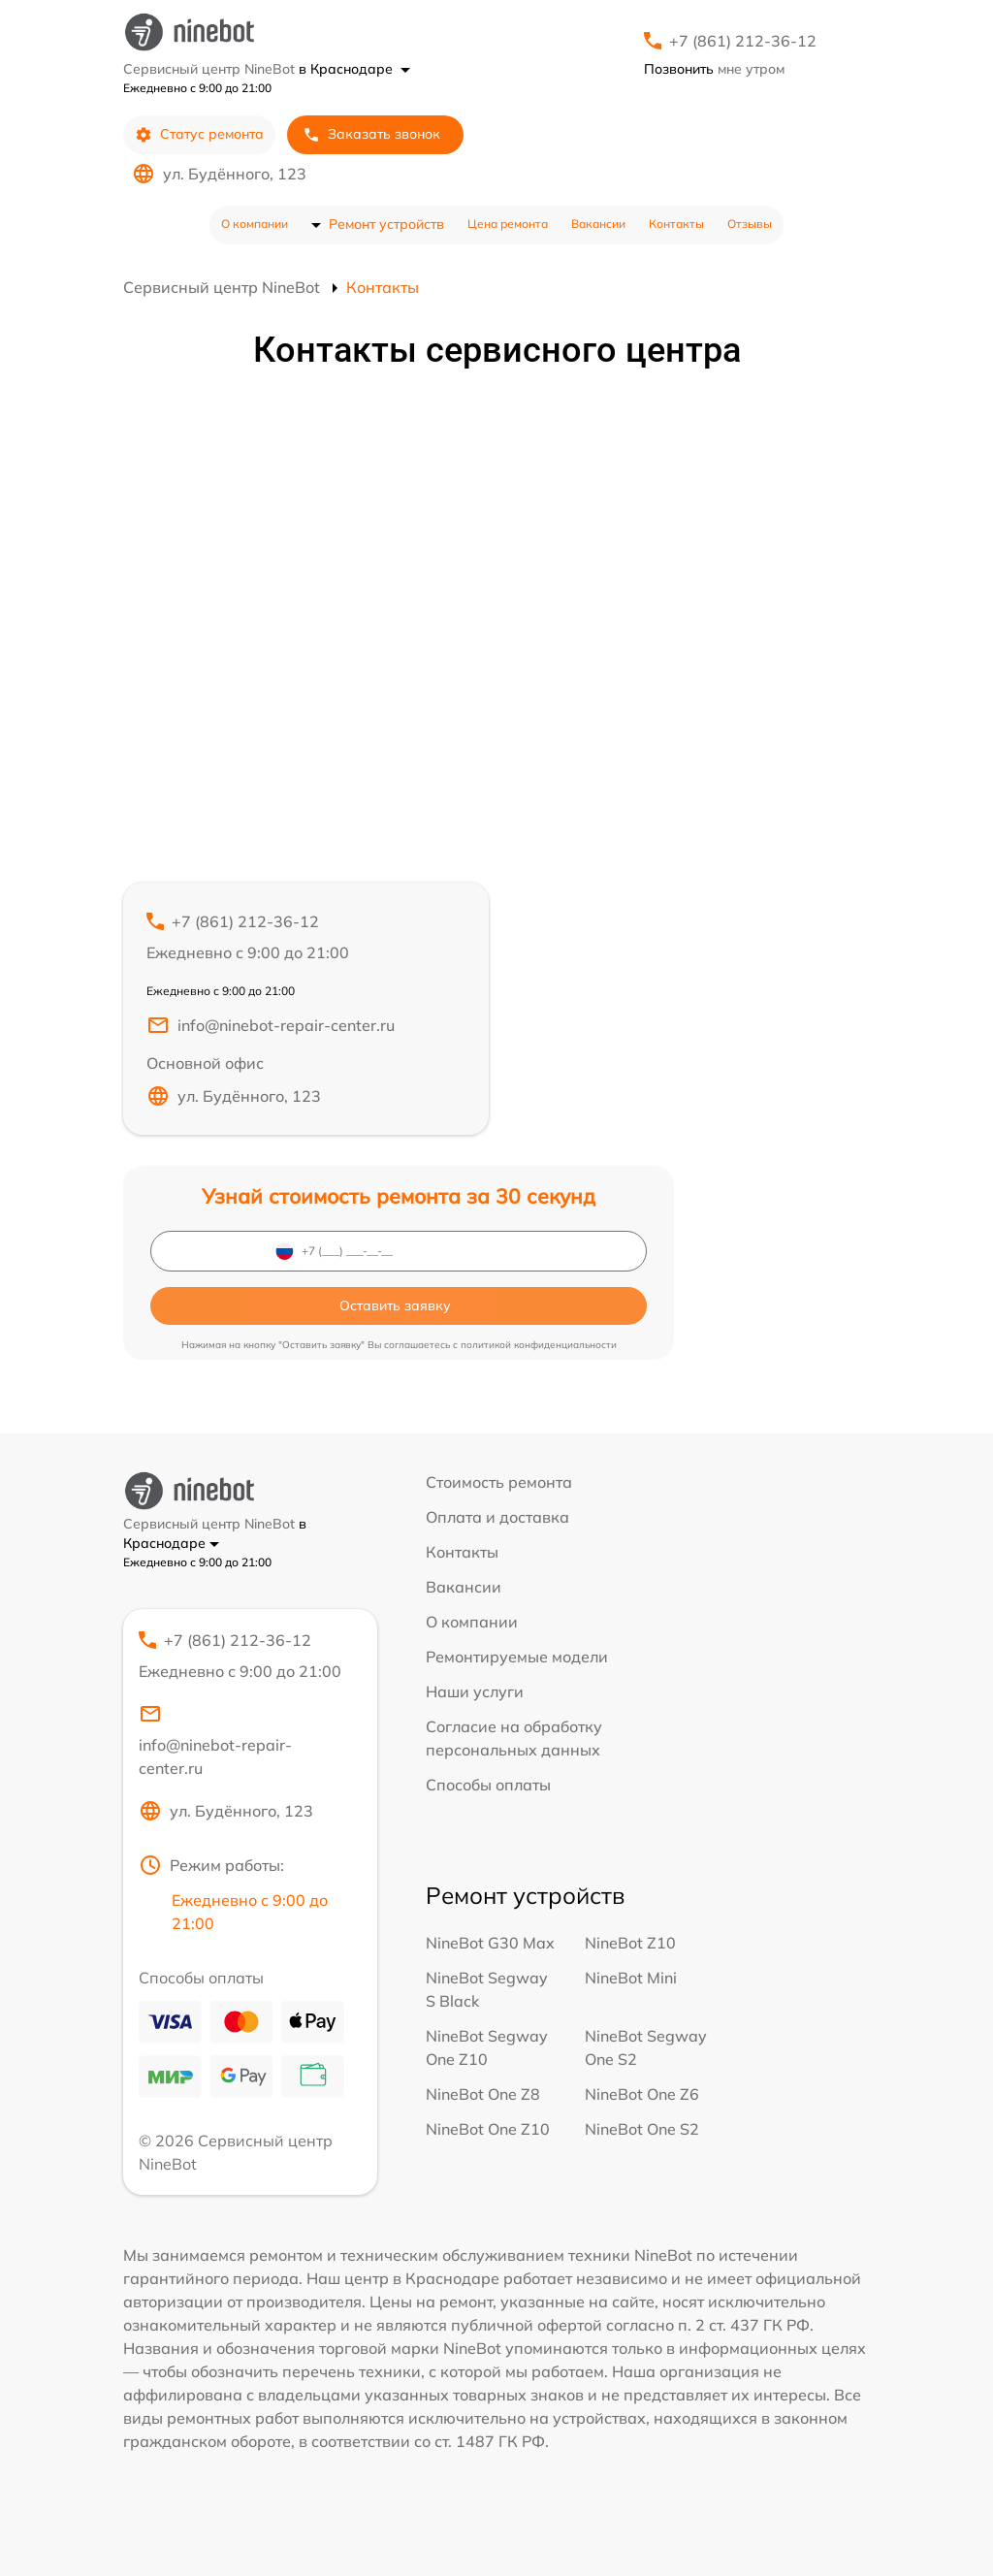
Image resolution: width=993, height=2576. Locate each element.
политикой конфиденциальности (539, 1344)
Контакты (676, 223)
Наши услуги (475, 1691)
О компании (254, 223)
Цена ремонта (507, 223)
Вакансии (598, 223)
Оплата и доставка (497, 1517)
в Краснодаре (354, 69)
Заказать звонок (371, 134)
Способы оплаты (488, 1784)
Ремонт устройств (386, 224)
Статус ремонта (199, 134)
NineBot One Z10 (488, 2129)
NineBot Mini (631, 1977)
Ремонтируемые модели (517, 1656)
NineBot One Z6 (642, 2094)
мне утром (714, 69)
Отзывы (749, 223)
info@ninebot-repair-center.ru (270, 1025)
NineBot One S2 (642, 2129)
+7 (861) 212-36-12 (743, 40)
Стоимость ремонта (499, 1482)
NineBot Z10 (630, 1942)
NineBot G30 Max (490, 1942)
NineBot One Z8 (483, 2094)
